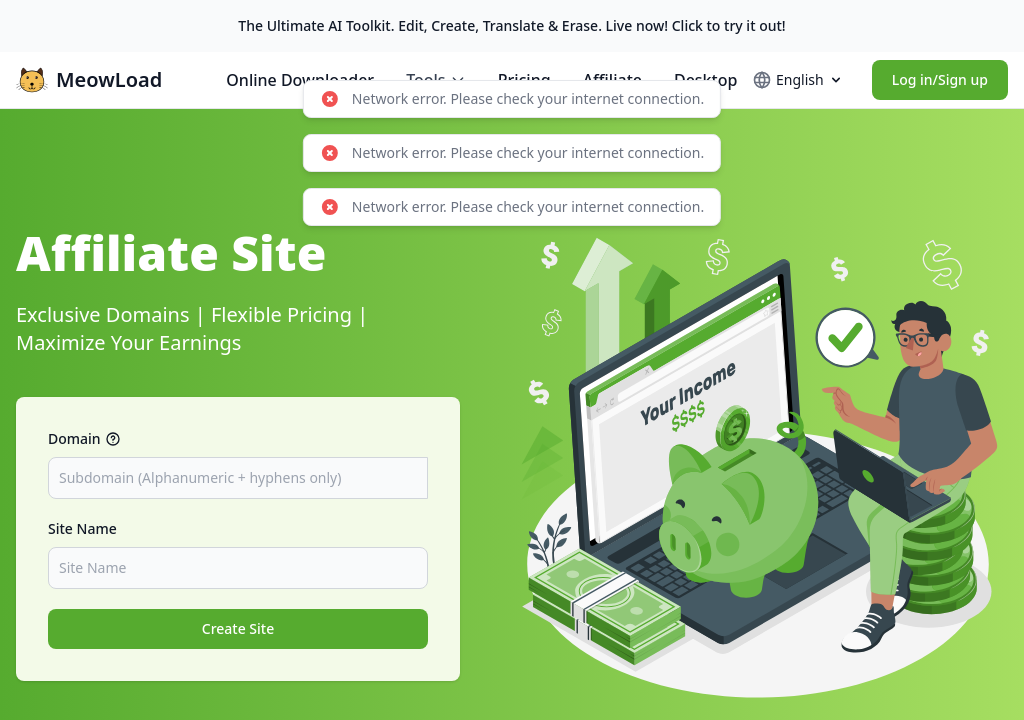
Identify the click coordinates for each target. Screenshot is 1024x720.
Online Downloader (300, 80)
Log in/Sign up (940, 79)
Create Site (238, 628)
